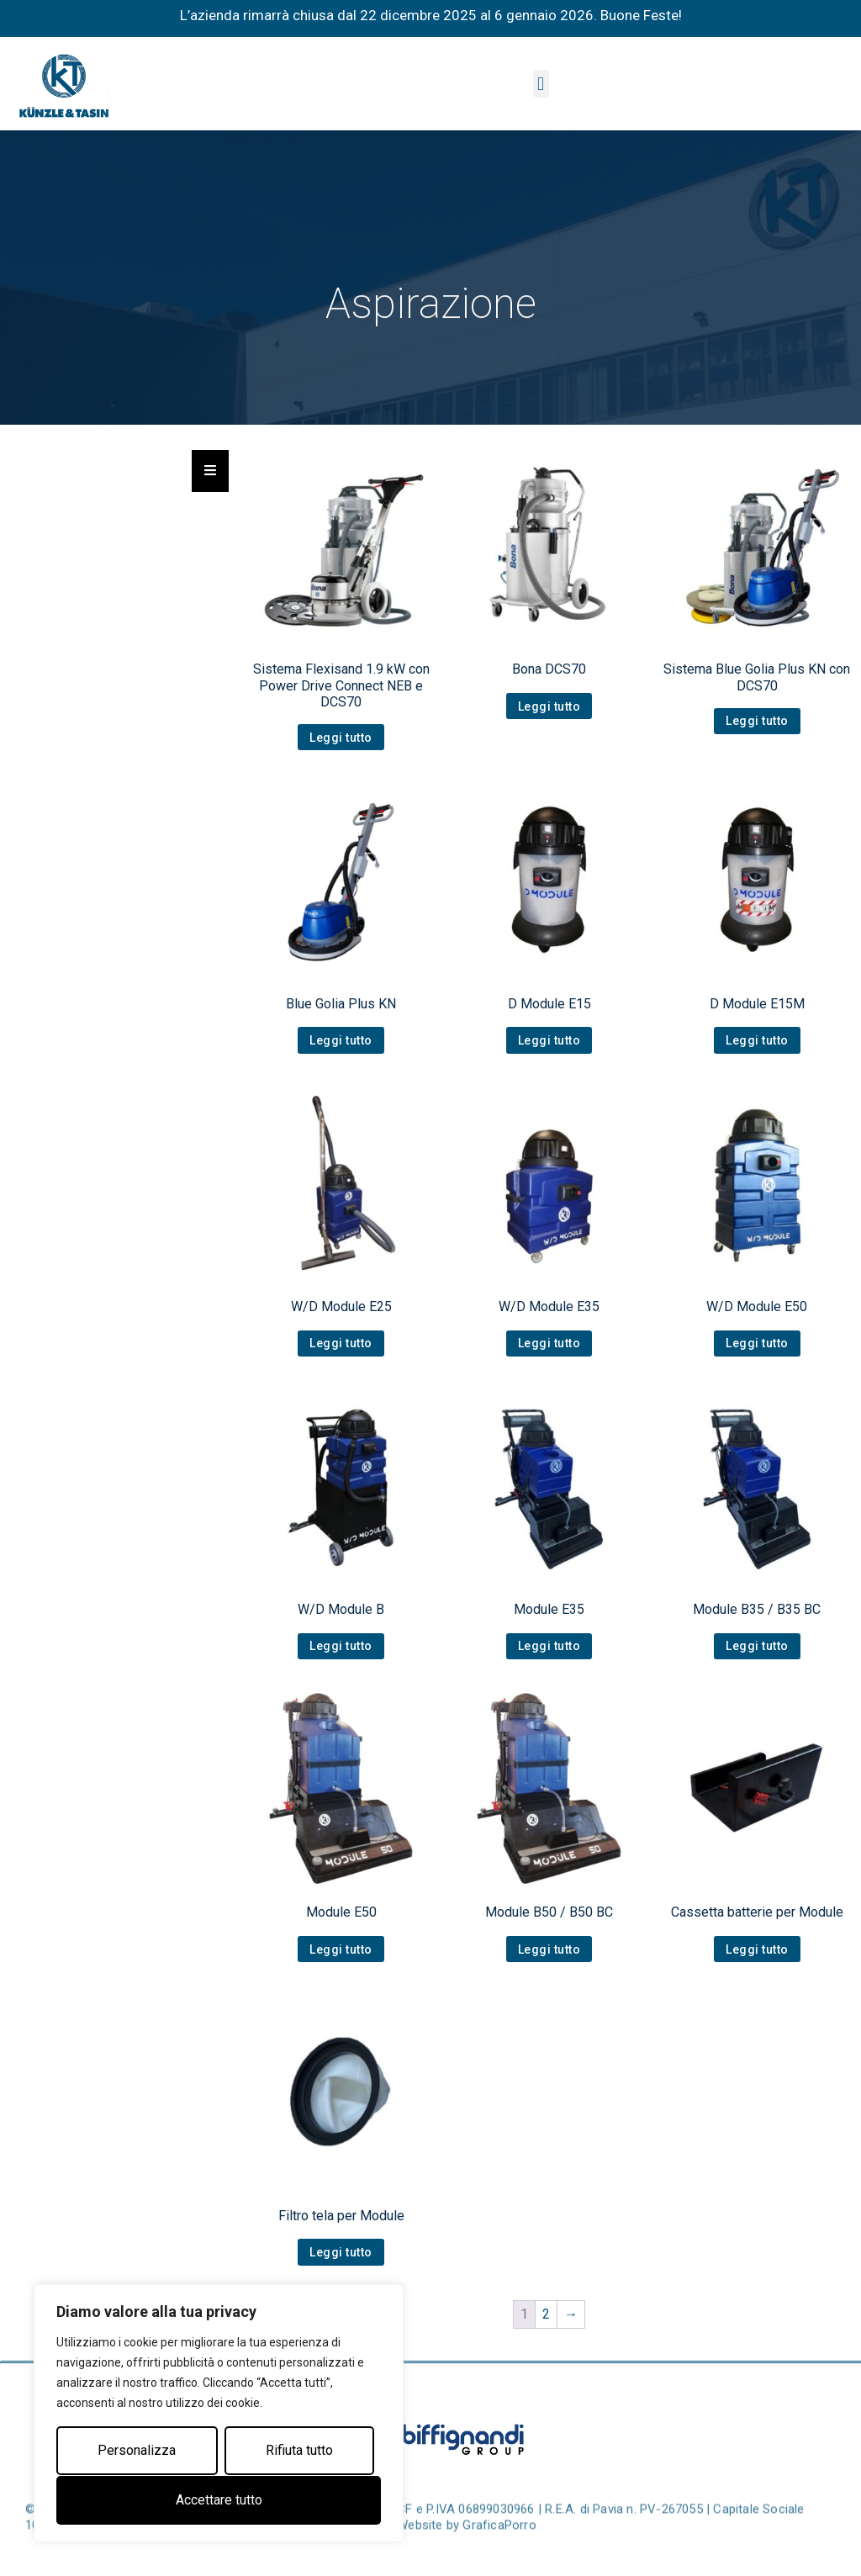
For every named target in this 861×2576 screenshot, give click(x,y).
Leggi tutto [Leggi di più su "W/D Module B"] (340, 1646)
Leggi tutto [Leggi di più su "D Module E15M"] (757, 1040)
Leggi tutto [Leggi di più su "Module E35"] (549, 1646)
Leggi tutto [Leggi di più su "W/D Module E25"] (340, 1343)
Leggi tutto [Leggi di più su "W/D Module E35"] (549, 1343)
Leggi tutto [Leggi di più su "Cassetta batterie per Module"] (757, 1949)
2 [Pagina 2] (546, 2314)
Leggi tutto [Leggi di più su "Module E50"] (340, 1949)
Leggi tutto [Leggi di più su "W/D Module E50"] (757, 1343)
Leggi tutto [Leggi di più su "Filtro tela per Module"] (340, 2252)
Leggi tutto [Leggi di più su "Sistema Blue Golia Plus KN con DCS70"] (757, 720)
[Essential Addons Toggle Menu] (210, 471)
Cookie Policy (186, 2553)
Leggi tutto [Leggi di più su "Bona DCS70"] (549, 706)
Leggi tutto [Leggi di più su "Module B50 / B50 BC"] (549, 1949)
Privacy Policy (274, 2553)
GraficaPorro (499, 2553)
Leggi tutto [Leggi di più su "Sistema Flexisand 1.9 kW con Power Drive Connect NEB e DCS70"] (340, 737)
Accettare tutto (219, 2500)
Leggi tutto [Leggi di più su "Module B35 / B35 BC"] (757, 1646)
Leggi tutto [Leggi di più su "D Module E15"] (549, 1040)
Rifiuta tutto (299, 2451)
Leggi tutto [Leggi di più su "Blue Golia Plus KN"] (340, 1040)
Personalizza (137, 2451)
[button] (541, 84)
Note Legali (355, 2553)
